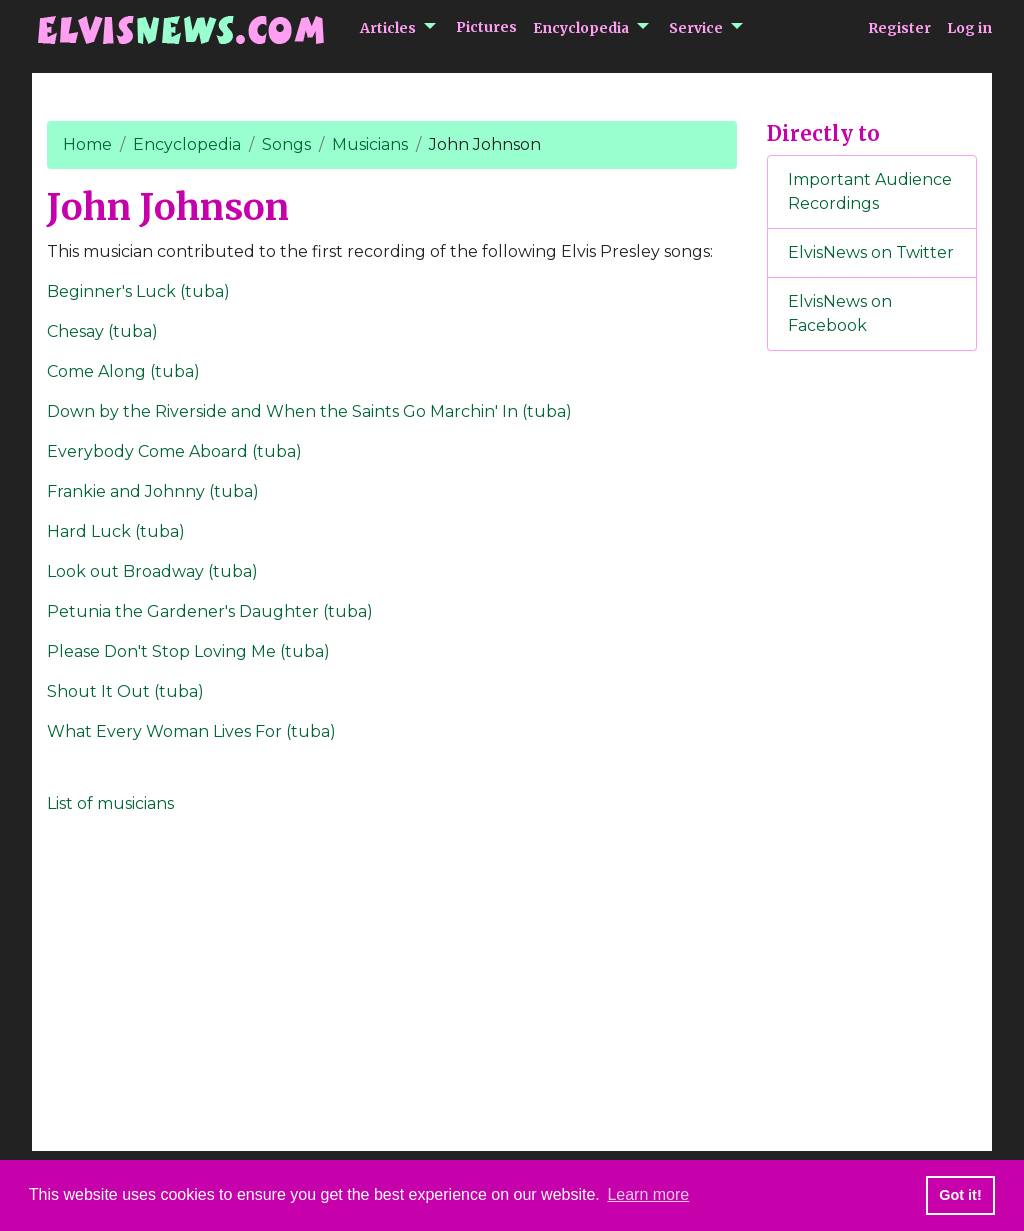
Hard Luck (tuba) (116, 531)
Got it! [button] (960, 1195)
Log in (969, 28)
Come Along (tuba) (123, 371)
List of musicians (110, 803)
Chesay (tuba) (102, 331)
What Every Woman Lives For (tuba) (191, 731)
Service (696, 28)
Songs (286, 144)
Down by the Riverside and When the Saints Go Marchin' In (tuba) (309, 411)
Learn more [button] (648, 1194)
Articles (388, 28)
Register (899, 28)
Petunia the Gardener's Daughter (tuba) (210, 611)
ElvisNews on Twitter (871, 252)
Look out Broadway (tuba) (152, 571)
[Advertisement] (872, 699)
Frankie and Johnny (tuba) (153, 491)
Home (87, 144)
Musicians (370, 144)
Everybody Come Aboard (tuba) (174, 451)
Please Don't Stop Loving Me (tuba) (188, 651)
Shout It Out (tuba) (125, 691)
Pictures (486, 27)
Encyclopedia (581, 28)
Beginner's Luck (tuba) (138, 291)
